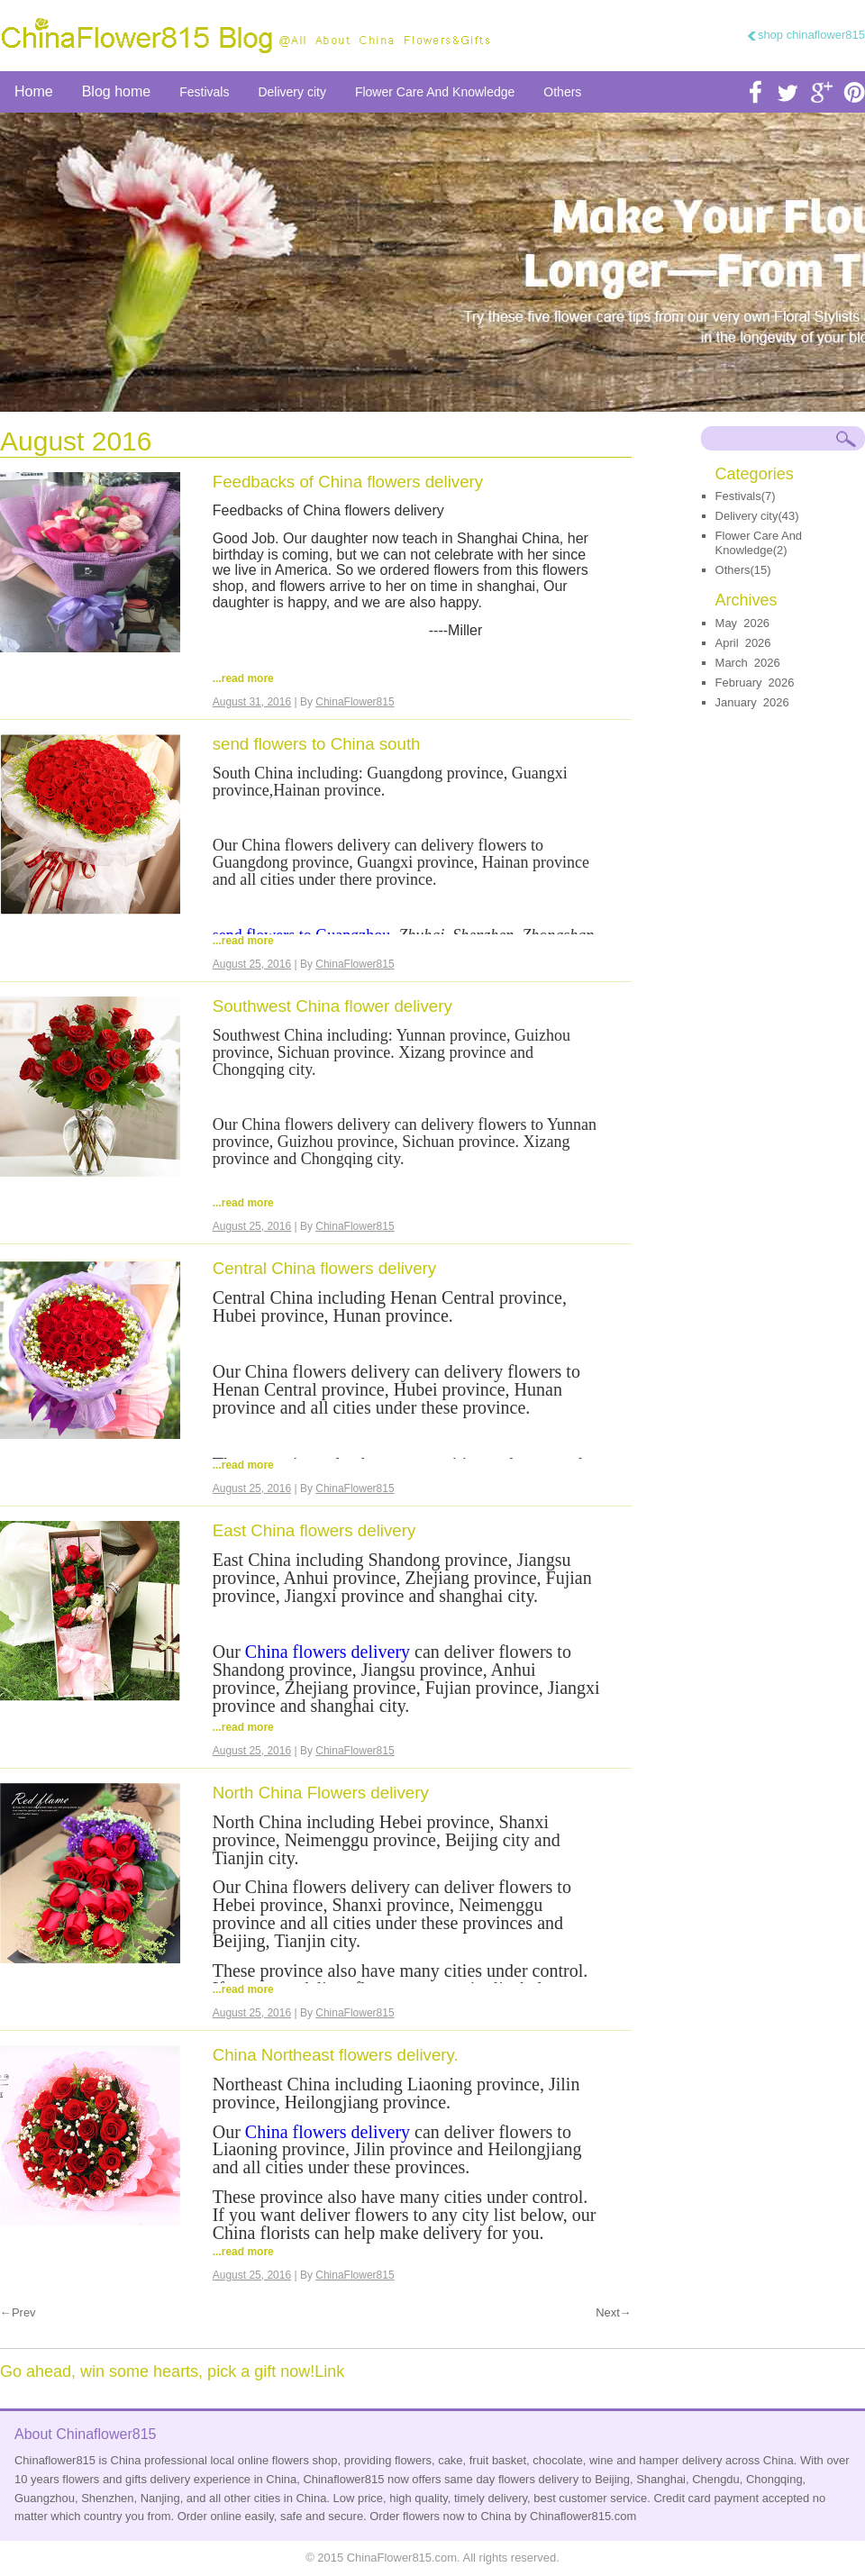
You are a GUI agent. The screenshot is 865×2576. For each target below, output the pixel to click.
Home (33, 91)
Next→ (614, 2313)
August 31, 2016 (252, 702)
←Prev (18, 2313)
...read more (243, 678)
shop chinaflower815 (811, 34)
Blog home (116, 91)
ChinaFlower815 (354, 702)
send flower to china (432, 262)
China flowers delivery (329, 1651)
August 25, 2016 (252, 964)
